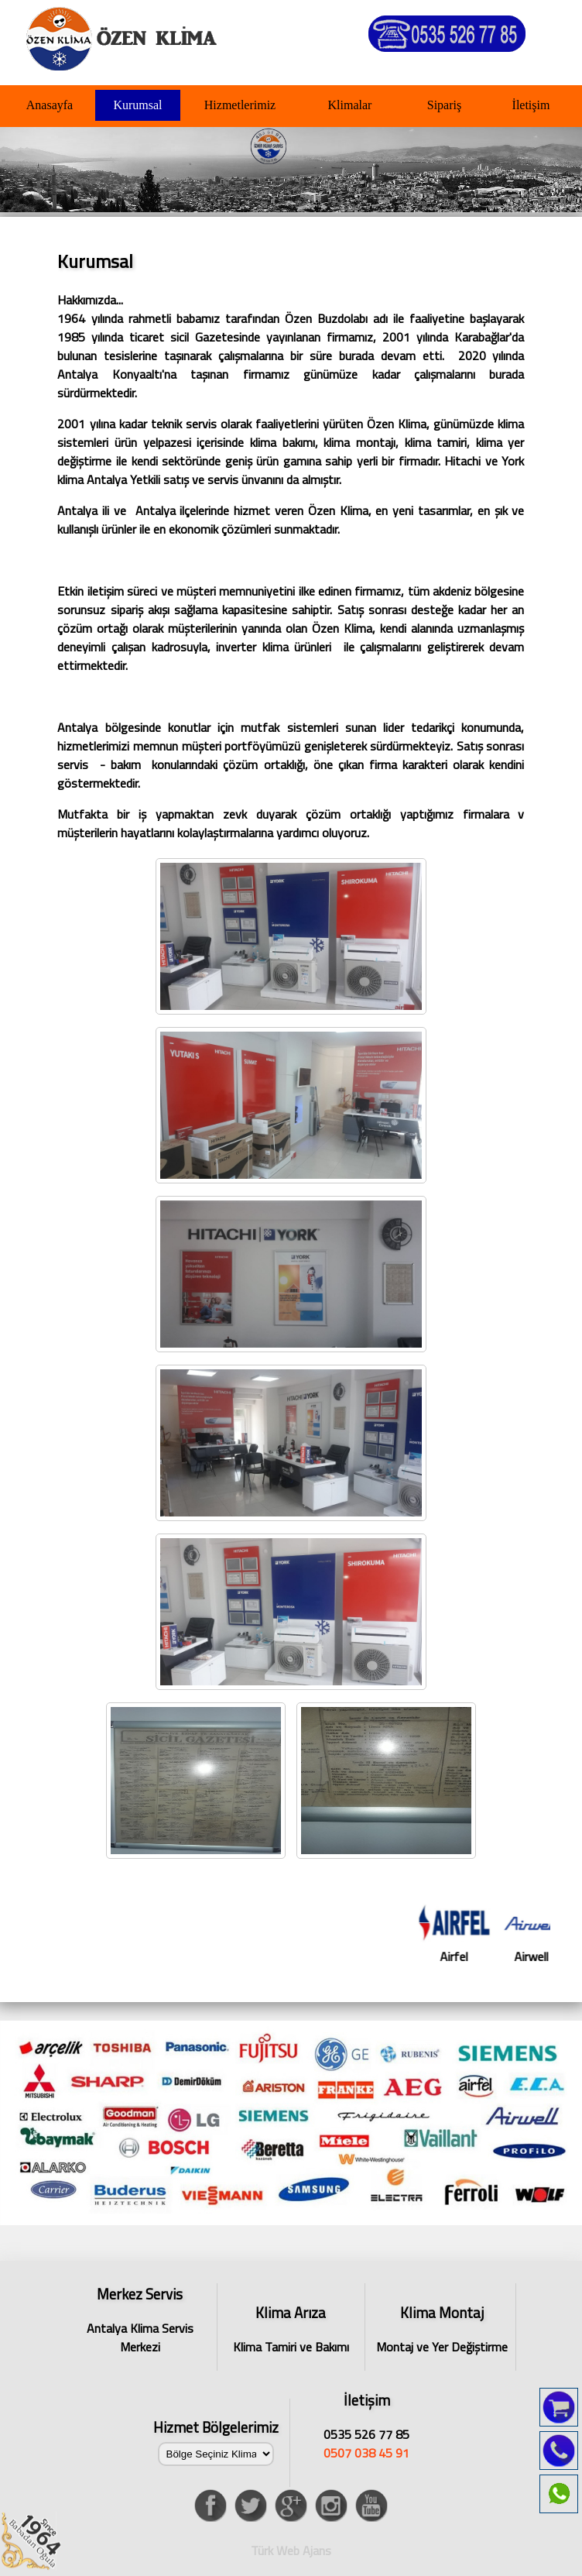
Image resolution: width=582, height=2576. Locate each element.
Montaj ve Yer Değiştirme (442, 2329)
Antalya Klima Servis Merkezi (140, 2317)
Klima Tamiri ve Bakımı (291, 2329)
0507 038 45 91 (366, 2453)
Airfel (484, 1935)
